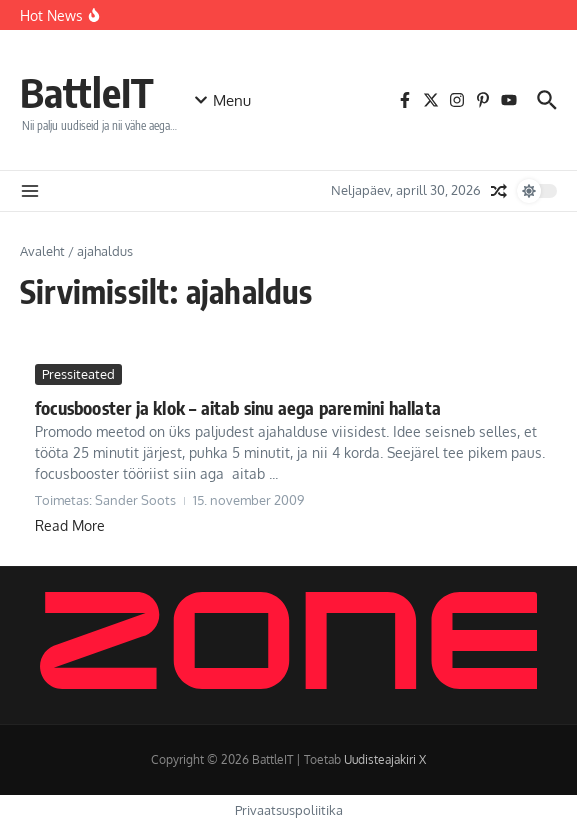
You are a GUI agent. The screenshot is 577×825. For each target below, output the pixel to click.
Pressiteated (78, 374)
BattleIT (87, 92)
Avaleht (42, 251)
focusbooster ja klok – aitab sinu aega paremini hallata (238, 407)
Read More (70, 525)
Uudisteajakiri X (385, 759)
